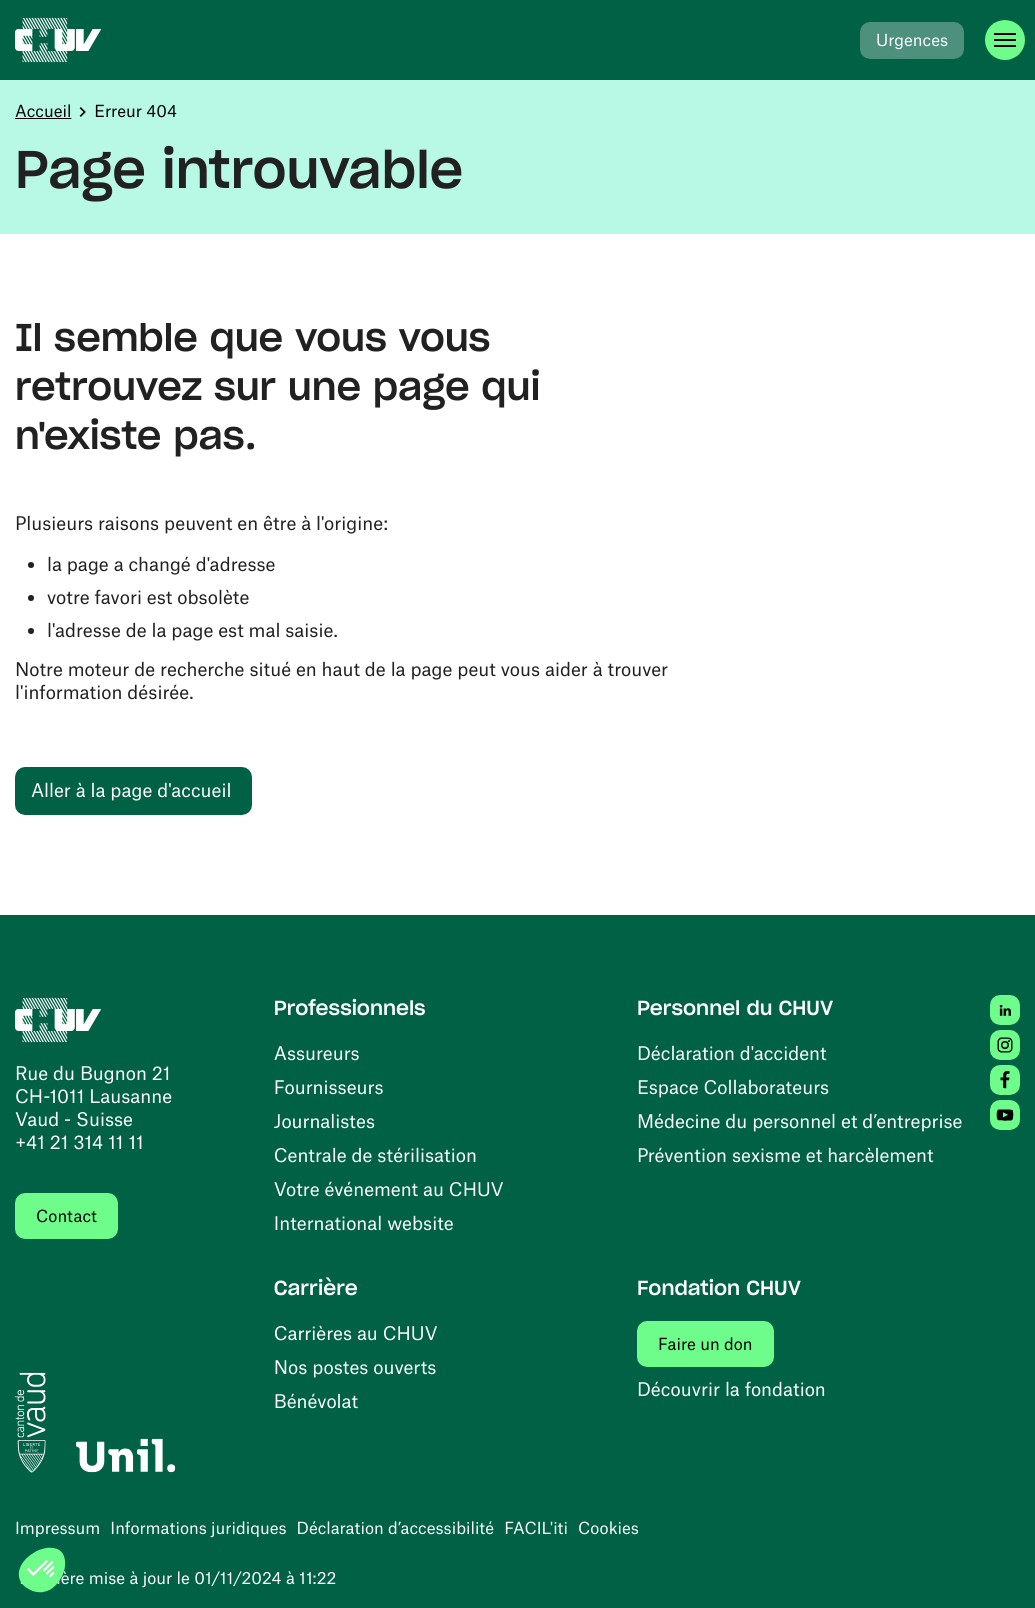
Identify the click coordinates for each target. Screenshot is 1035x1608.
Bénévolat (316, 1400)
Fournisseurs (329, 1086)
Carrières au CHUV (356, 1332)
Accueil (43, 111)
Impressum (57, 1528)
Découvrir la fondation (731, 1388)
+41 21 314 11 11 (79, 1141)
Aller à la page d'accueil (131, 789)
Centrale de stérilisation (375, 1154)
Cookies (608, 1528)
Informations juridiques (198, 1528)
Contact (66, 1216)
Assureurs (317, 1052)
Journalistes (324, 1120)
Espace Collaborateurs (733, 1086)
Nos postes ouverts (355, 1366)
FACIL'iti (536, 1528)
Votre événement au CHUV (389, 1188)
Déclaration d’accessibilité (396, 1528)
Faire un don (716, 1343)
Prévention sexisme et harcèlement (785, 1154)
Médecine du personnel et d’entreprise (800, 1120)
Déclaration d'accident (732, 1052)
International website (364, 1222)
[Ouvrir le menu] (1005, 40)
